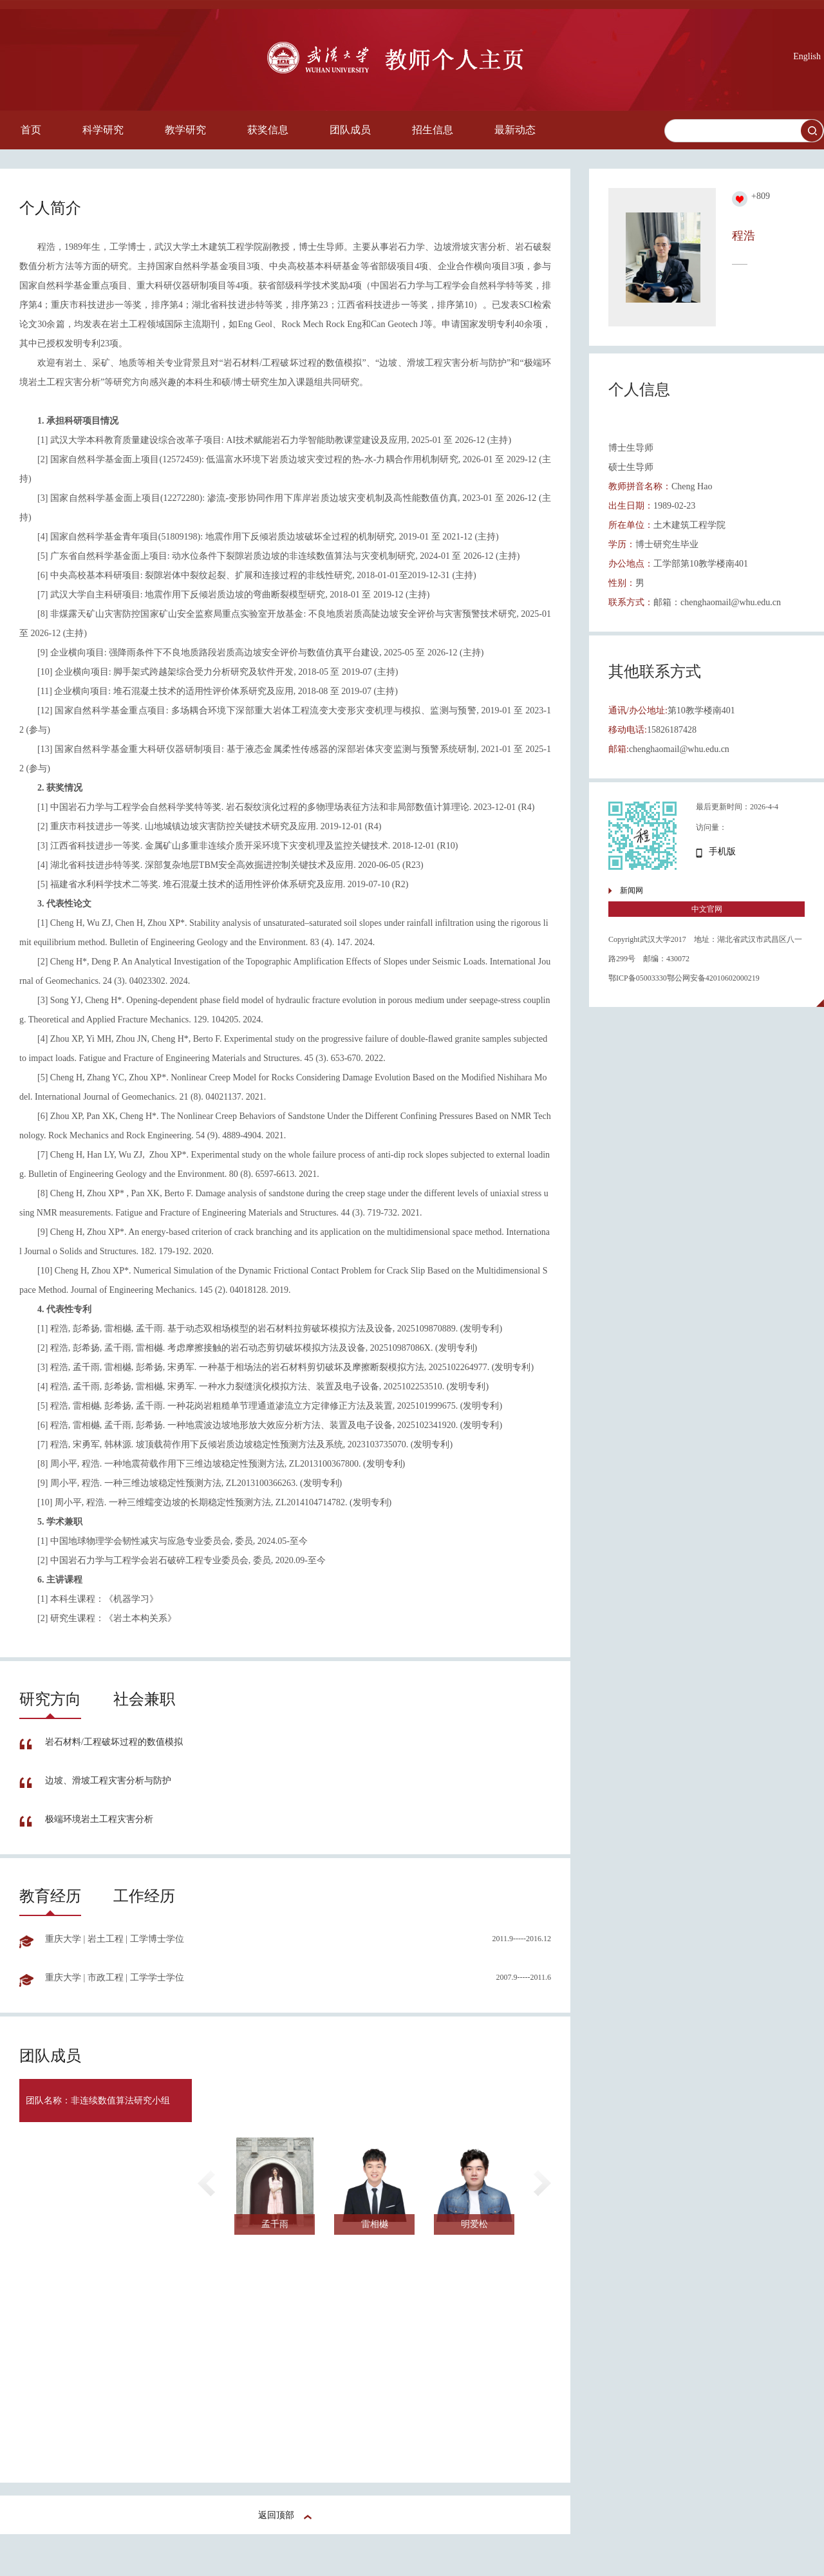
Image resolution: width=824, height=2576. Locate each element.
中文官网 (706, 909)
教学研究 (185, 129)
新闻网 (631, 890)
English (807, 56)
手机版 (722, 851)
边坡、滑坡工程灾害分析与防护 (108, 1780)
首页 (31, 129)
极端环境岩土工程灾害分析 (99, 1819)
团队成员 (350, 129)
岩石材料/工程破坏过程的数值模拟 (114, 1742)
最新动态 (515, 129)
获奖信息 (267, 129)
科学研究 (103, 129)
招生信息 (432, 129)
